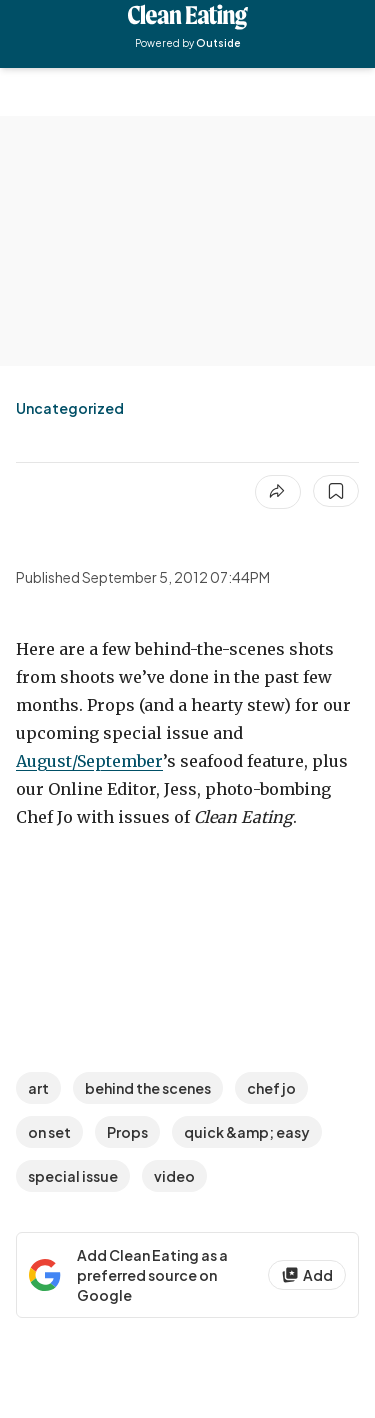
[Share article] (278, 492)
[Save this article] (336, 491)
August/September (89, 761)
